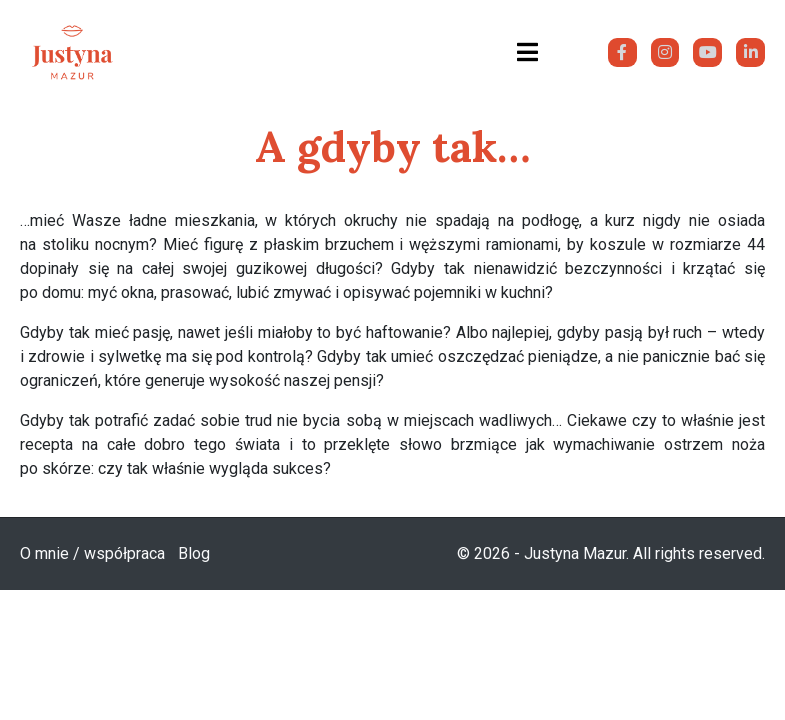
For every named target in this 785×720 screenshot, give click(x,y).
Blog (194, 553)
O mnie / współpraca (92, 553)
